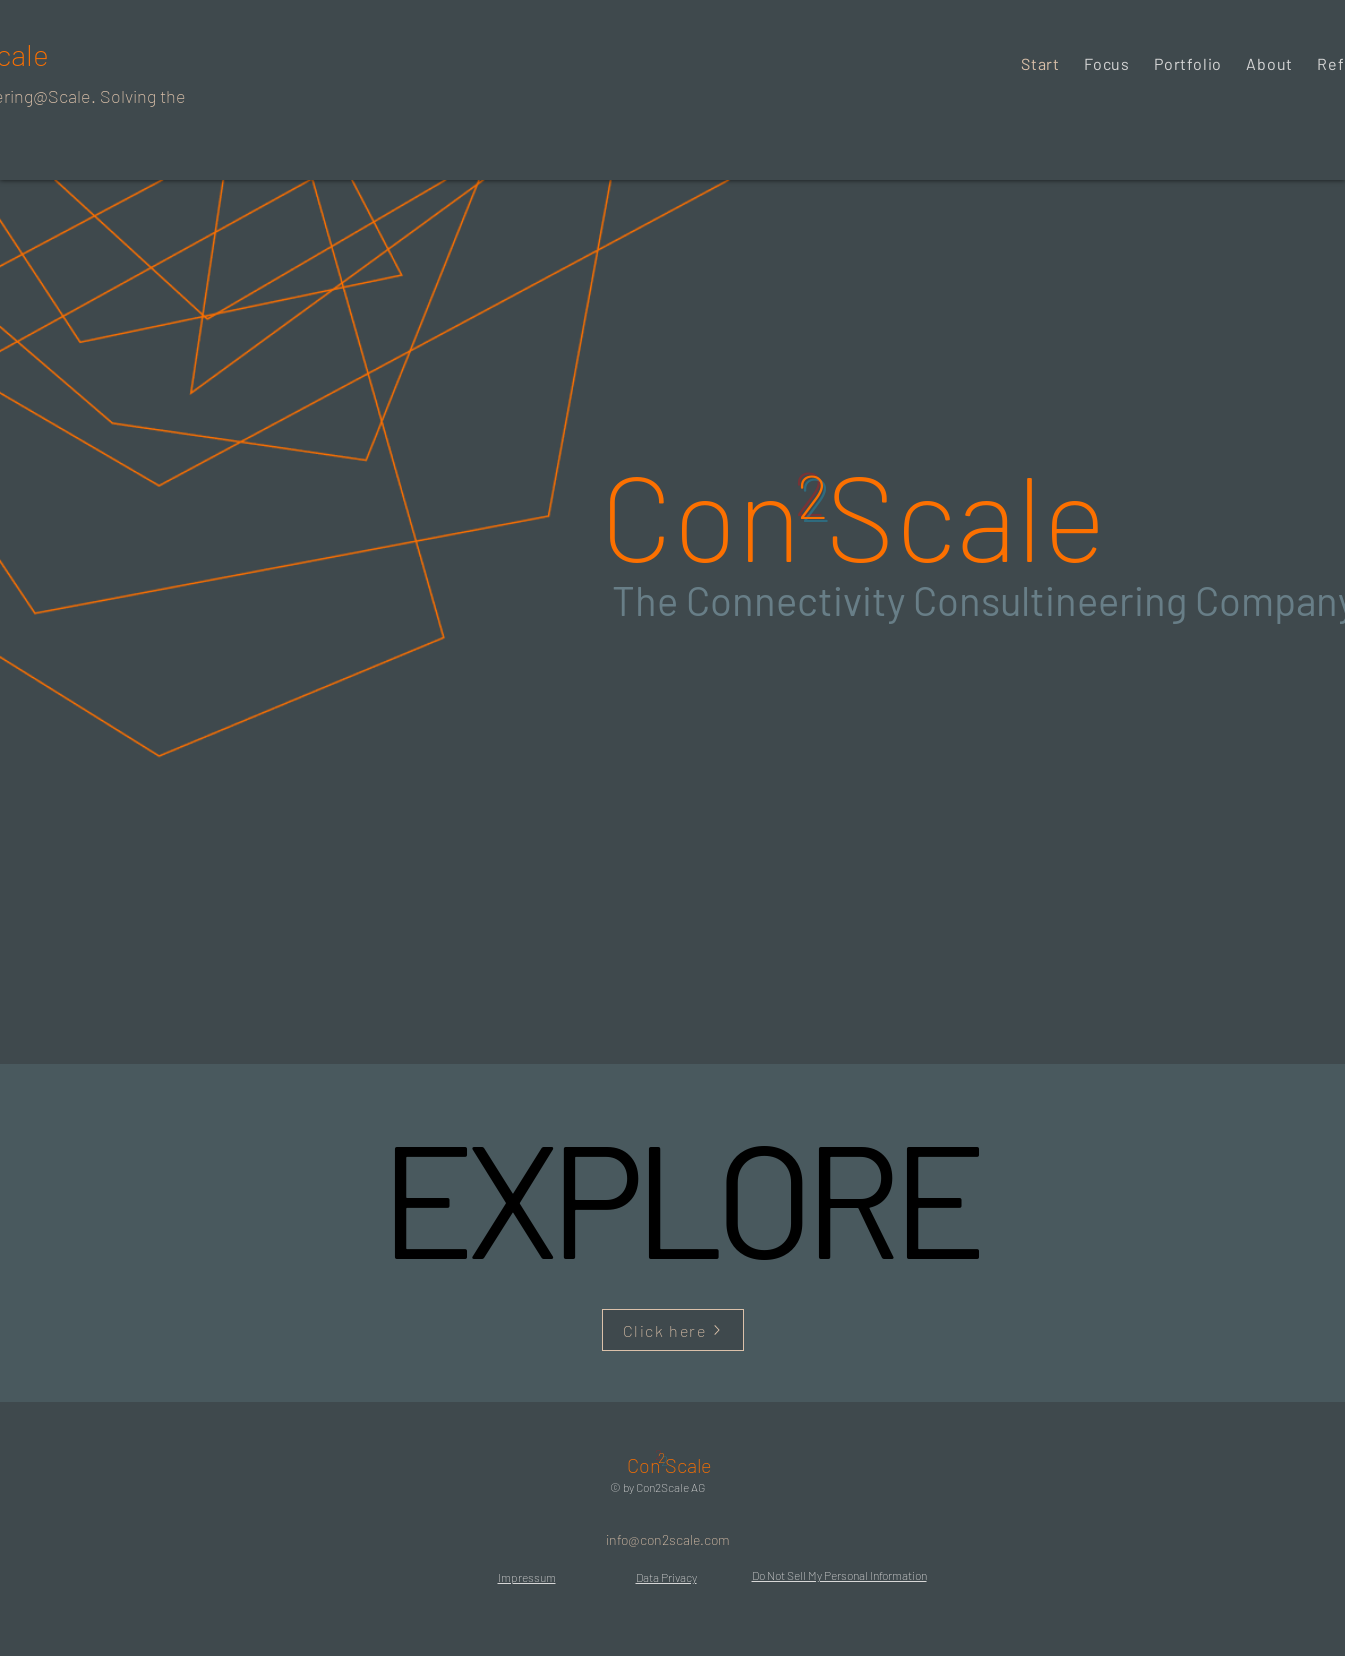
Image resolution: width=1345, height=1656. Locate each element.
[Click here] (673, 1330)
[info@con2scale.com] (668, 1539)
